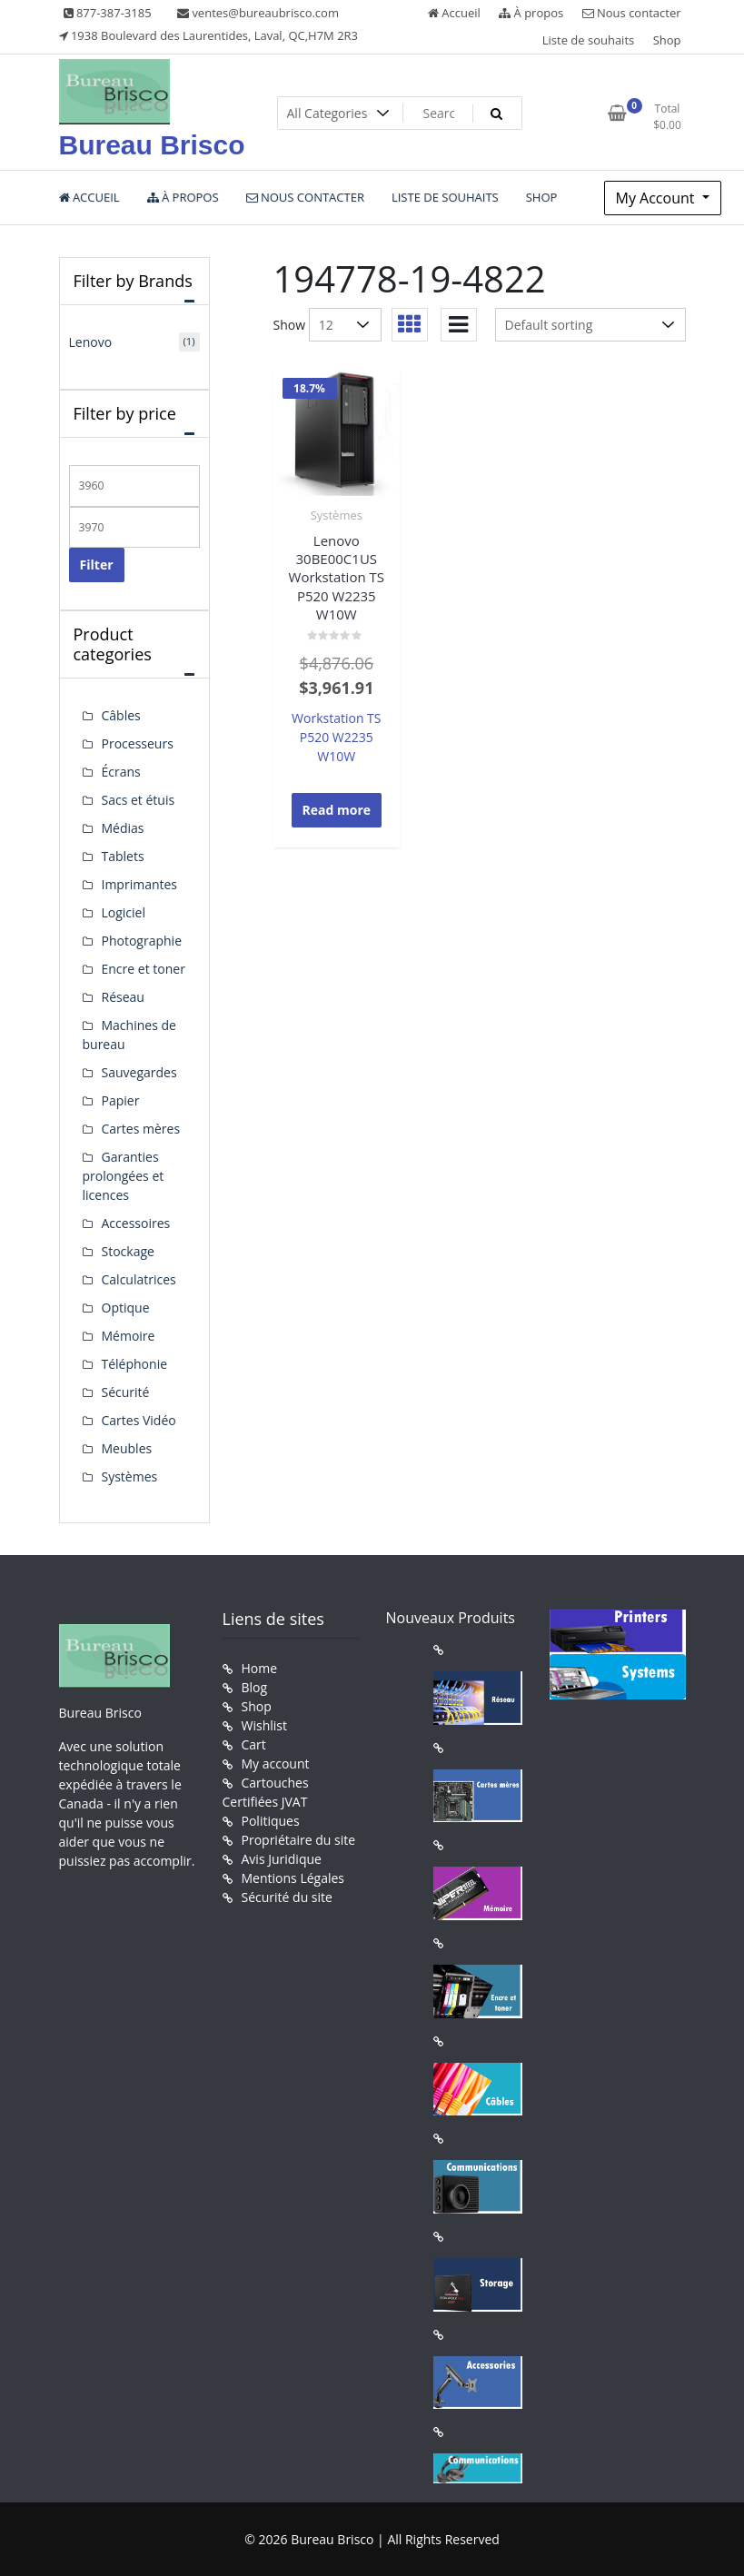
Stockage (128, 1251)
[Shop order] (590, 325)
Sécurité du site (287, 1897)
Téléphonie (135, 1363)
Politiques (271, 1820)
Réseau (123, 997)
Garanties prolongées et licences (123, 1176)
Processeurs (138, 743)
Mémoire (128, 1335)
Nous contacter (631, 13)
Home (260, 1668)
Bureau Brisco (152, 145)
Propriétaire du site (299, 1839)
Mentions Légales (293, 1878)
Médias (123, 828)
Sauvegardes (139, 1072)
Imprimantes (140, 884)
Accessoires (136, 1223)
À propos (531, 13)
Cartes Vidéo (139, 1420)
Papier (121, 1100)
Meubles (127, 1448)
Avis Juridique (282, 1859)
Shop (667, 40)
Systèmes (336, 515)
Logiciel (124, 912)
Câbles (121, 715)
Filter (97, 564)
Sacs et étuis (138, 799)
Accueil (454, 13)
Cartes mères (141, 1128)
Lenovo (91, 342)
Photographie (142, 940)
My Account (657, 198)
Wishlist (264, 1725)
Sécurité (126, 1392)
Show (289, 324)
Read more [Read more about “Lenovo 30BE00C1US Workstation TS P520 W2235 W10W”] (337, 809)
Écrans (121, 771)
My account (276, 1763)
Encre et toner (143, 968)
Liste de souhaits (588, 40)
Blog (255, 1687)
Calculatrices (139, 1279)
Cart (254, 1744)
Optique (126, 1307)
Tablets (123, 856)
